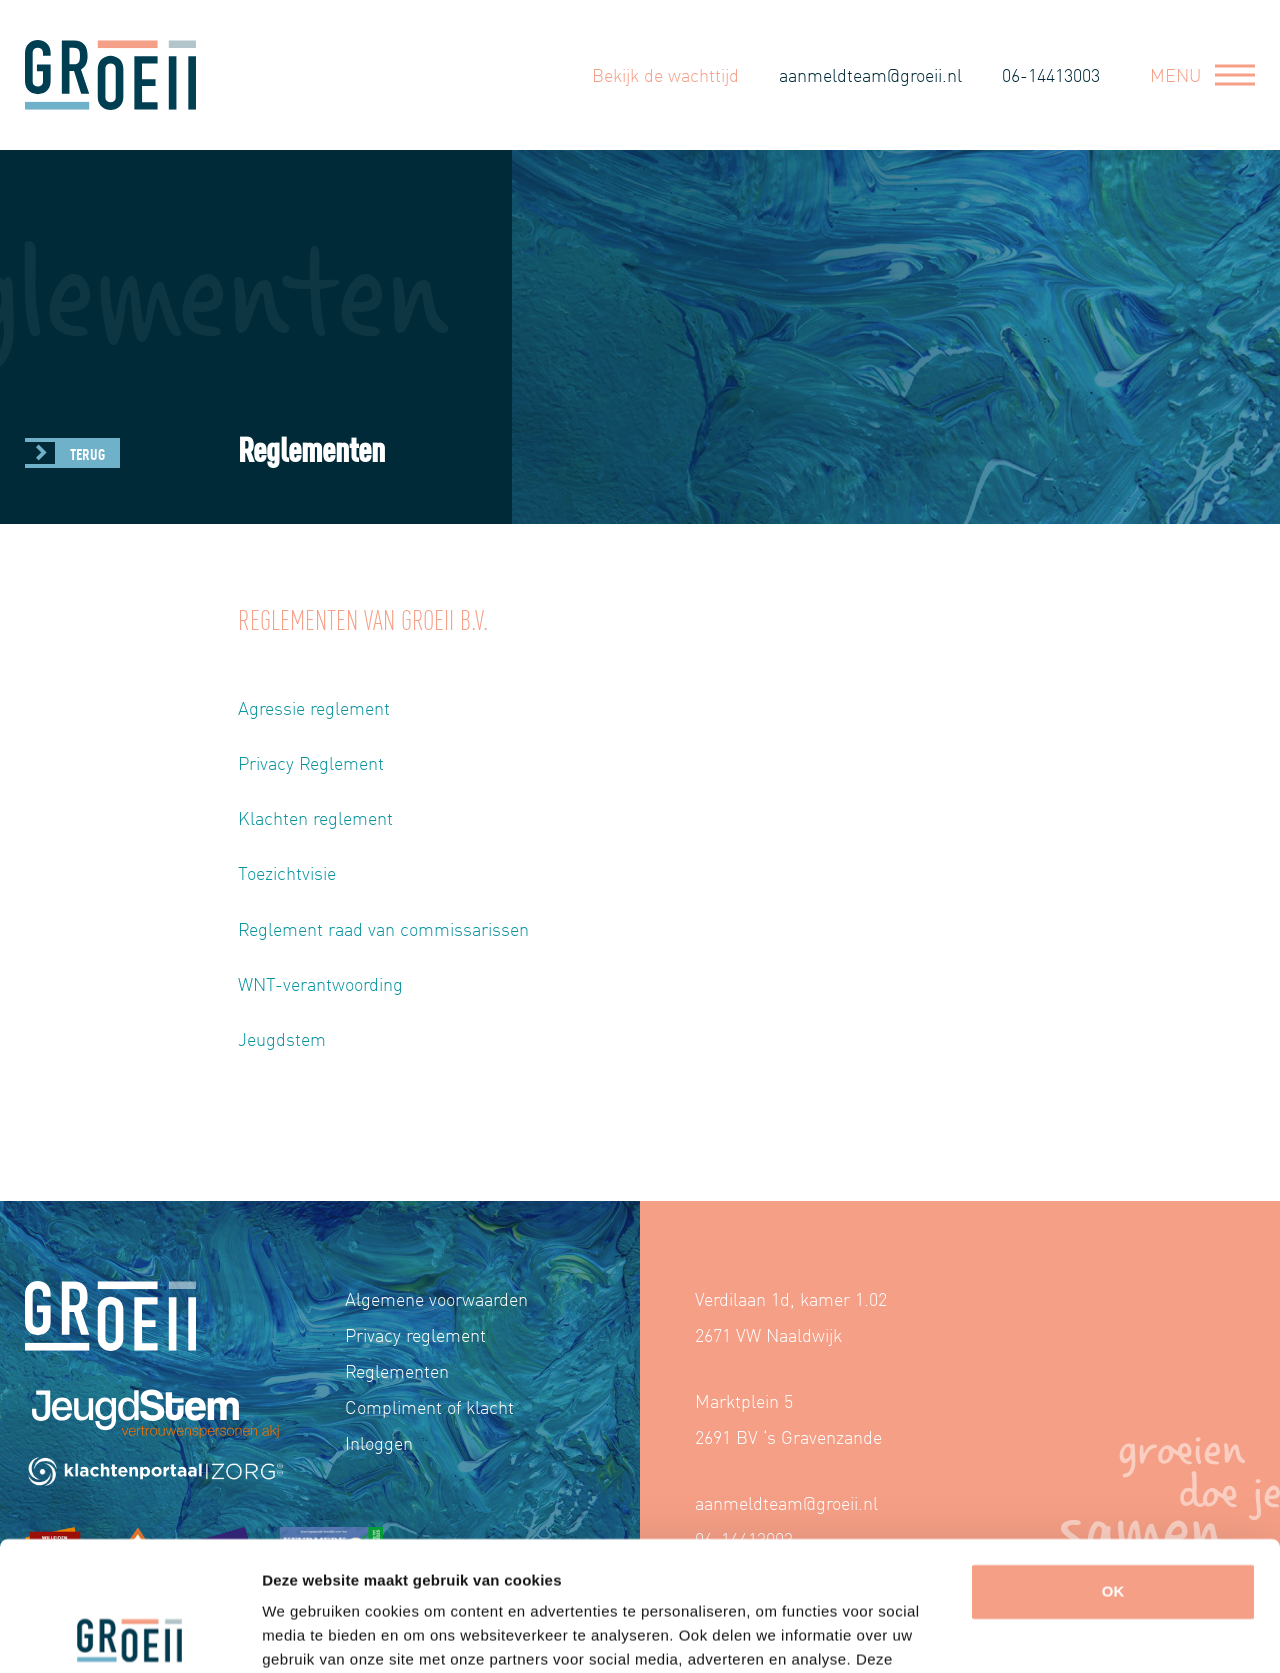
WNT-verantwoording (320, 983)
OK (1113, 1462)
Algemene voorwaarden (436, 1298)
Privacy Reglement (311, 762)
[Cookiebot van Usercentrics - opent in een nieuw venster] (129, 1634)
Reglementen (397, 1370)
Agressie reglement (314, 707)
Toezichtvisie (287, 872)
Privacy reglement (415, 1334)
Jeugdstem (282, 1038)
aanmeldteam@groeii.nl (870, 74)
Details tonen (309, 1633)
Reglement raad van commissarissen (383, 928)
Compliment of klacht (429, 1406)
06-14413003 (1051, 74)
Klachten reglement (315, 817)
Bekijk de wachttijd (665, 74)
